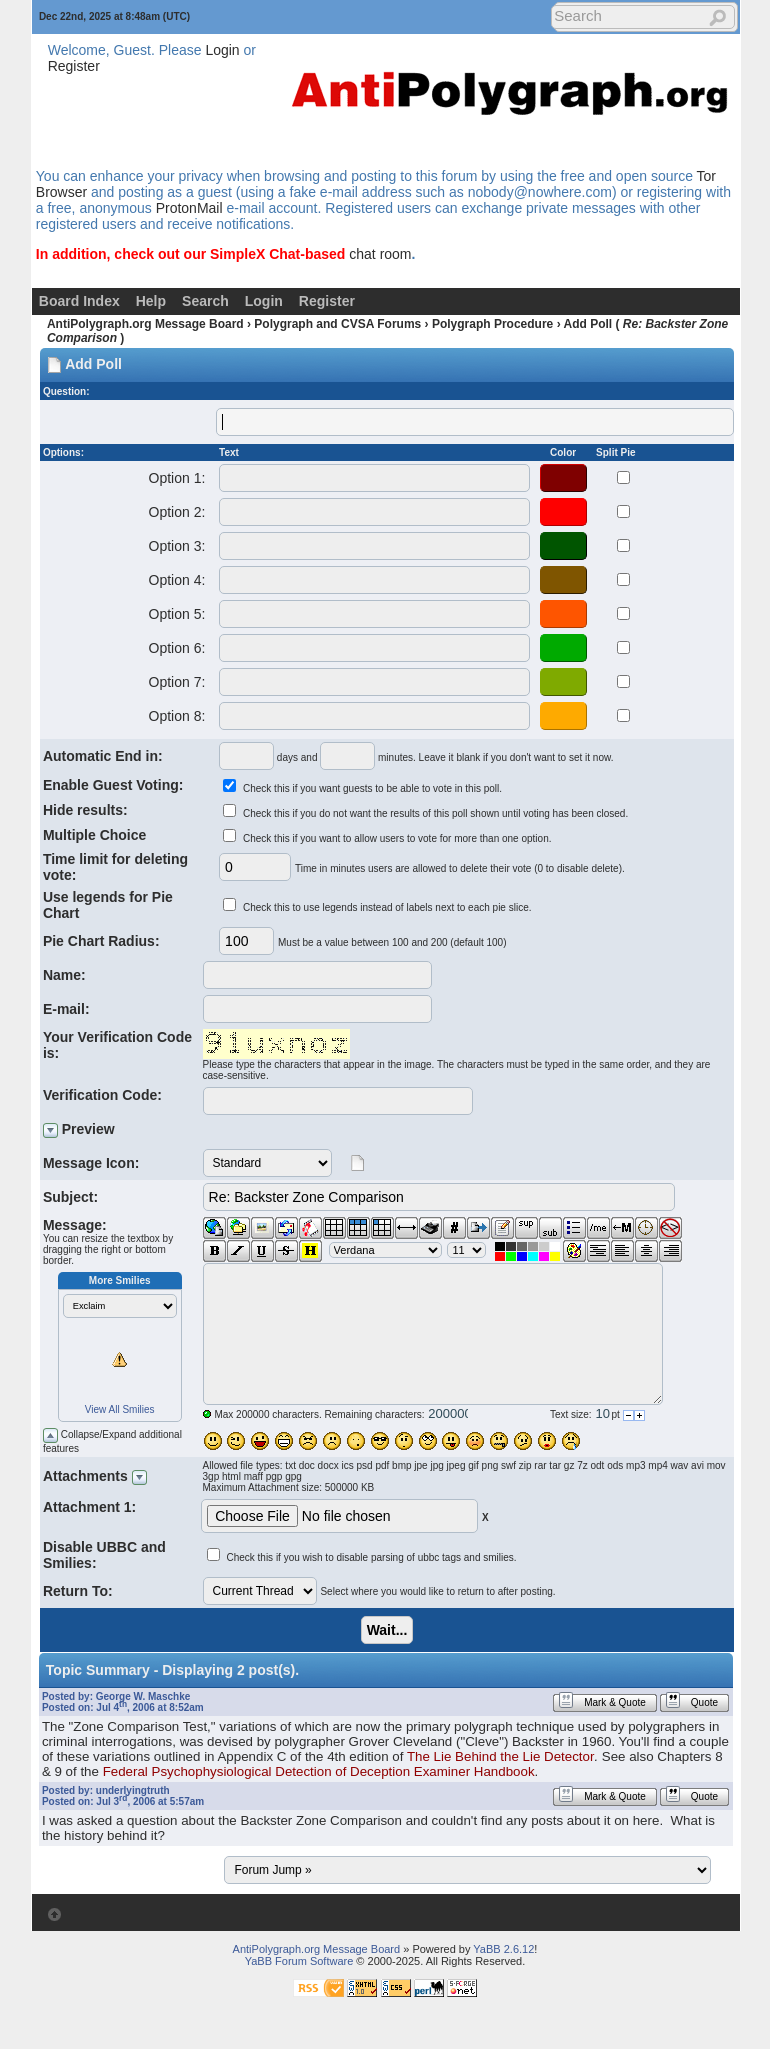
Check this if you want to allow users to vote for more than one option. (397, 838)
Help (151, 301)
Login (222, 50)
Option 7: (177, 682)
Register (74, 66)
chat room (380, 254)
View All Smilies (120, 1409)
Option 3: (177, 546)
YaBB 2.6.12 (503, 1949)
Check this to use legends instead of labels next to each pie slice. (387, 907)
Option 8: (177, 716)
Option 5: (177, 614)
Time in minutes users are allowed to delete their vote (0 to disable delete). (460, 868)
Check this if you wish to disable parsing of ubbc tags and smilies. (371, 1557)
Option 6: (177, 648)
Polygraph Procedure (492, 324)
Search (205, 301)
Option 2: (177, 512)
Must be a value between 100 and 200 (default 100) (392, 942)
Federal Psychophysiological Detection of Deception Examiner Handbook (319, 1771)
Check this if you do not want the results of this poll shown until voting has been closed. (435, 813)
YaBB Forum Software (299, 1961)
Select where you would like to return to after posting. (437, 1591)
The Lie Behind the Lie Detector (500, 1756)
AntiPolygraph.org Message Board (145, 324)
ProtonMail (189, 208)
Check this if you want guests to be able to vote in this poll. (372, 788)
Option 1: (177, 478)
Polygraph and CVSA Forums (337, 324)
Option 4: (177, 580)
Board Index (79, 301)
